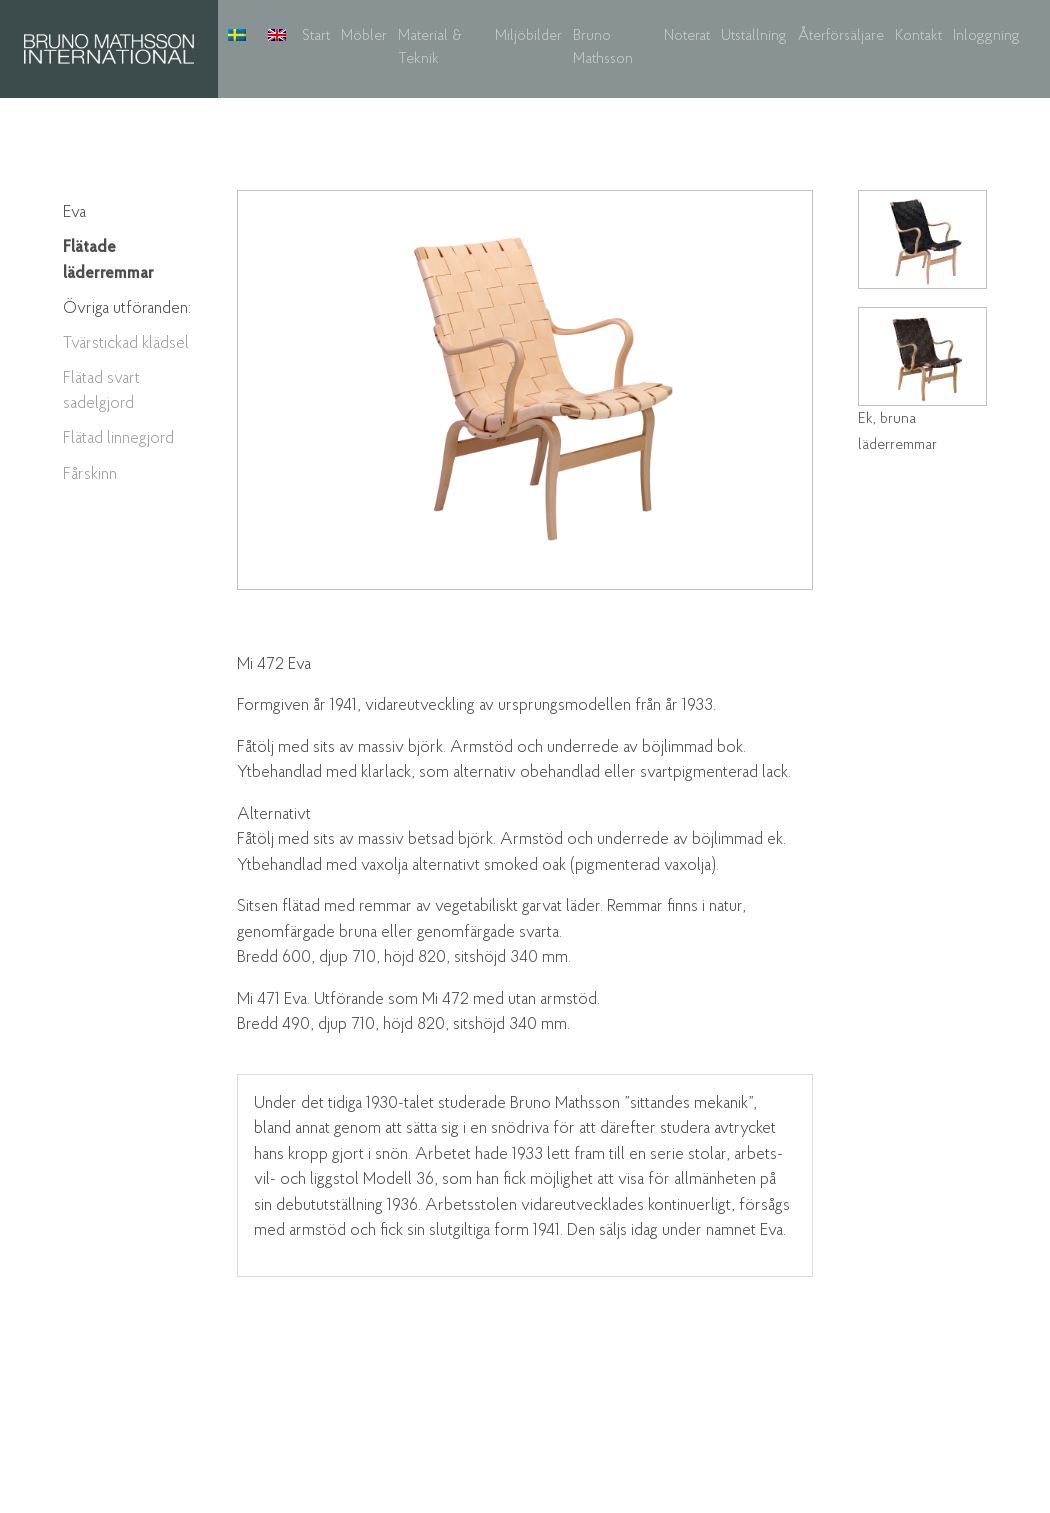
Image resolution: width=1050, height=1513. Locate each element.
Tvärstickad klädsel (126, 343)
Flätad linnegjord (118, 438)
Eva (74, 212)
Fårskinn (90, 474)
